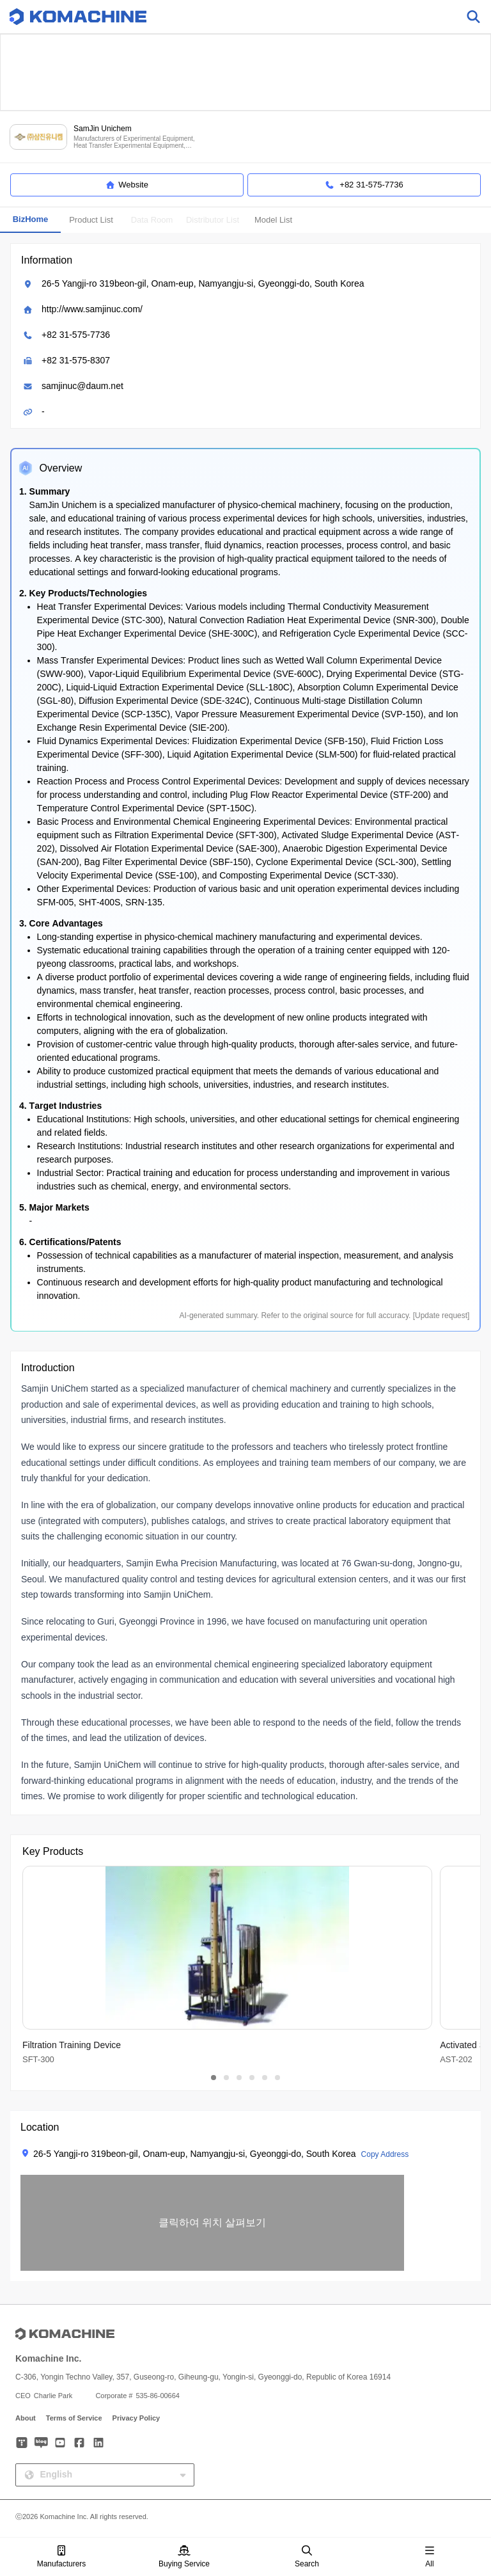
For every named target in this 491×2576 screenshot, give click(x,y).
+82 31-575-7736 (76, 335)
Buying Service (184, 2557)
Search (307, 2557)
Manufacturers (61, 2557)
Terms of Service (74, 2418)
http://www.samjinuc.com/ (92, 309)
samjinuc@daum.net (82, 386)
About (25, 2418)
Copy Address (385, 2154)
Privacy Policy (136, 2418)
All (429, 2557)
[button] (212, 2223)
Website (126, 185)
